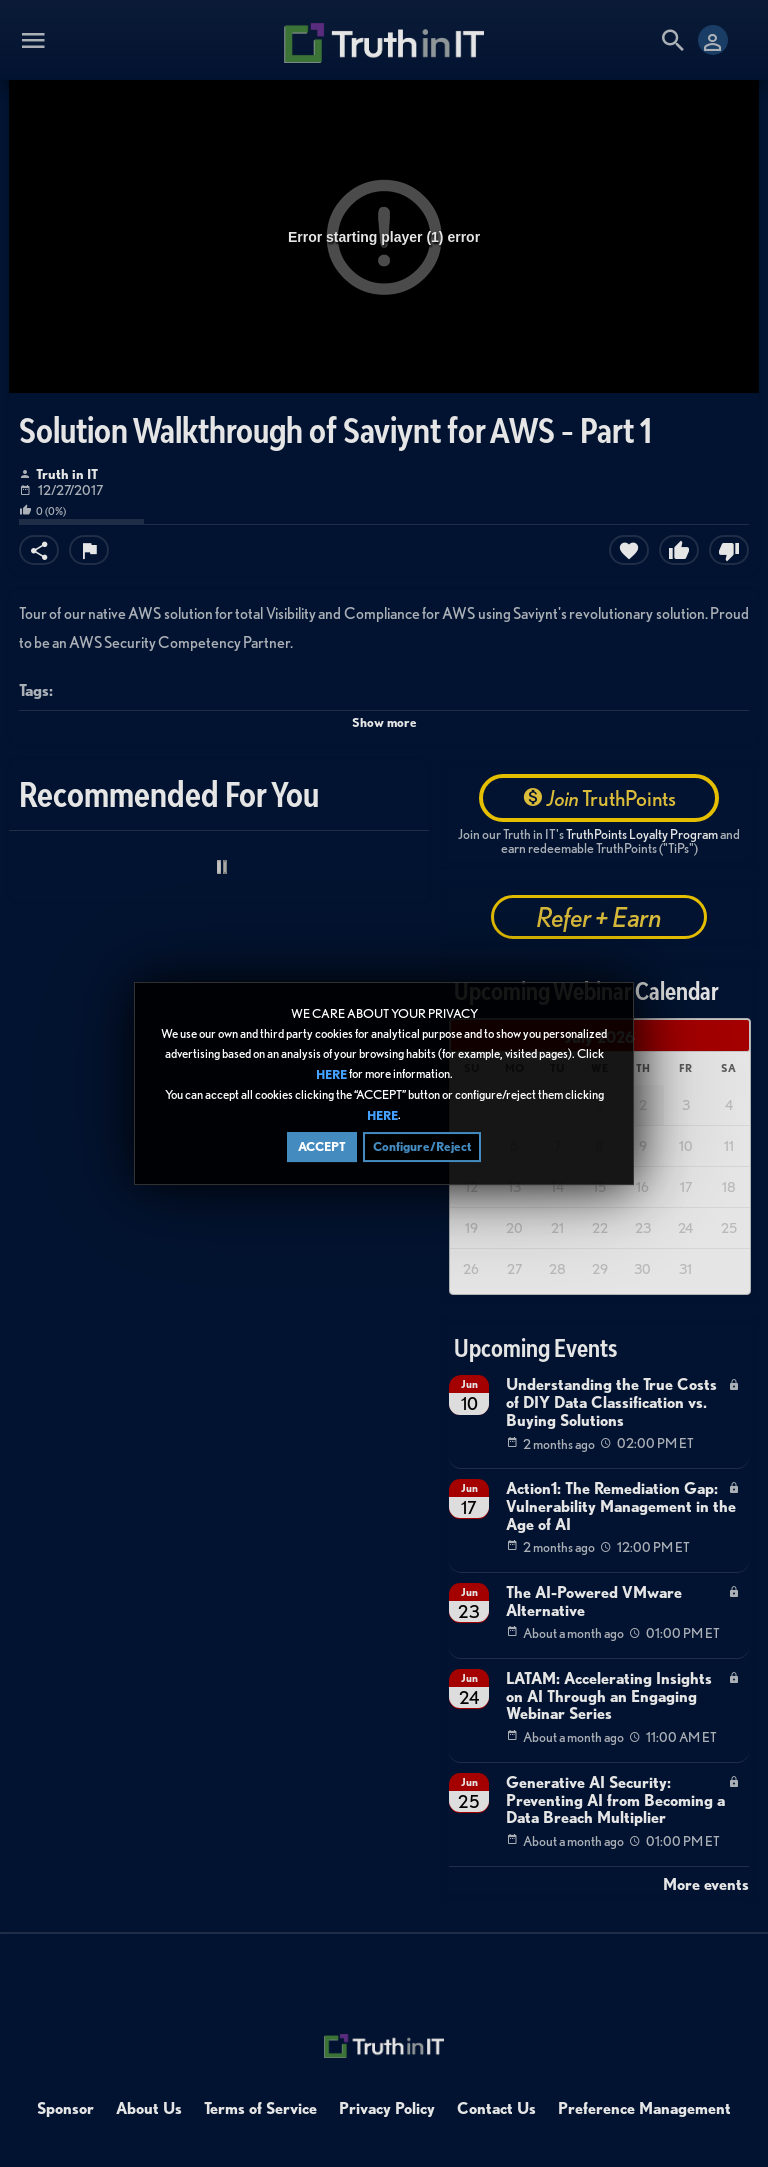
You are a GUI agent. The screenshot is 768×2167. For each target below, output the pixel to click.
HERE (331, 1074)
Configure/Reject (422, 1146)
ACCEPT (322, 1146)
